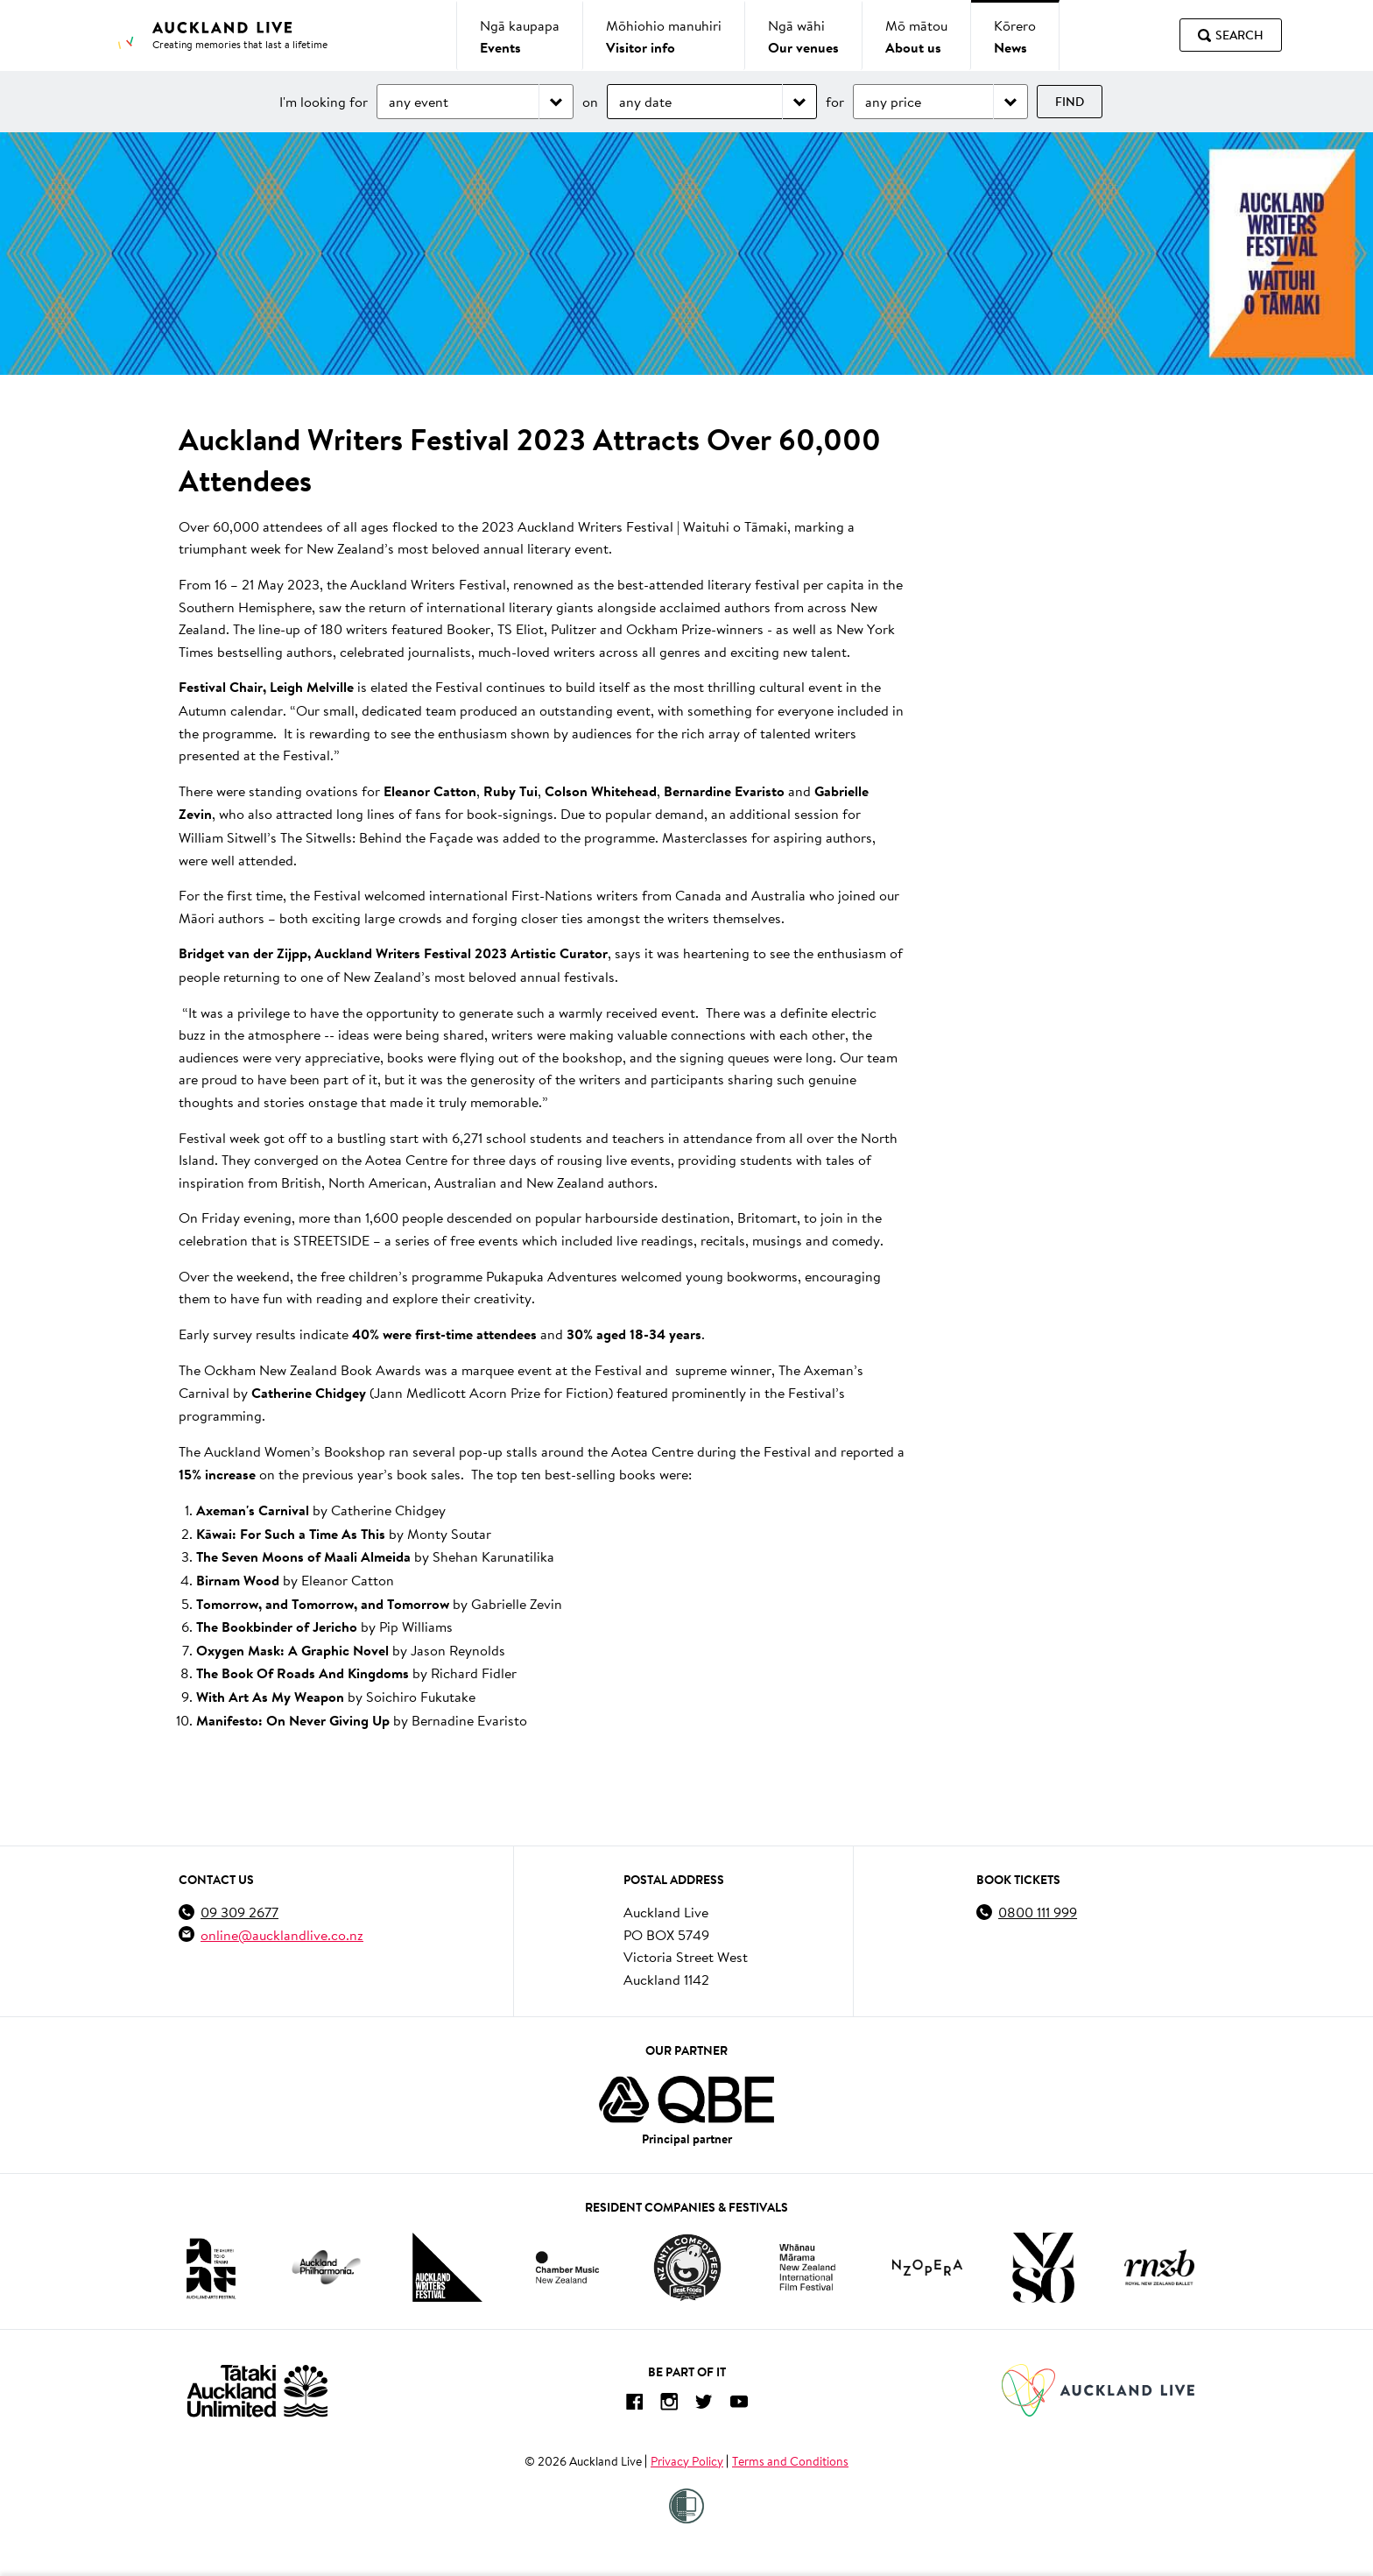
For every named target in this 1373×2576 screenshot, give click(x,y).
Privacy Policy (687, 2461)
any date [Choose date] (645, 101)
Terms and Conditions (790, 2461)
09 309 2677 (239, 1911)
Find (1069, 101)
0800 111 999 (1037, 1911)
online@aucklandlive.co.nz (282, 1934)
